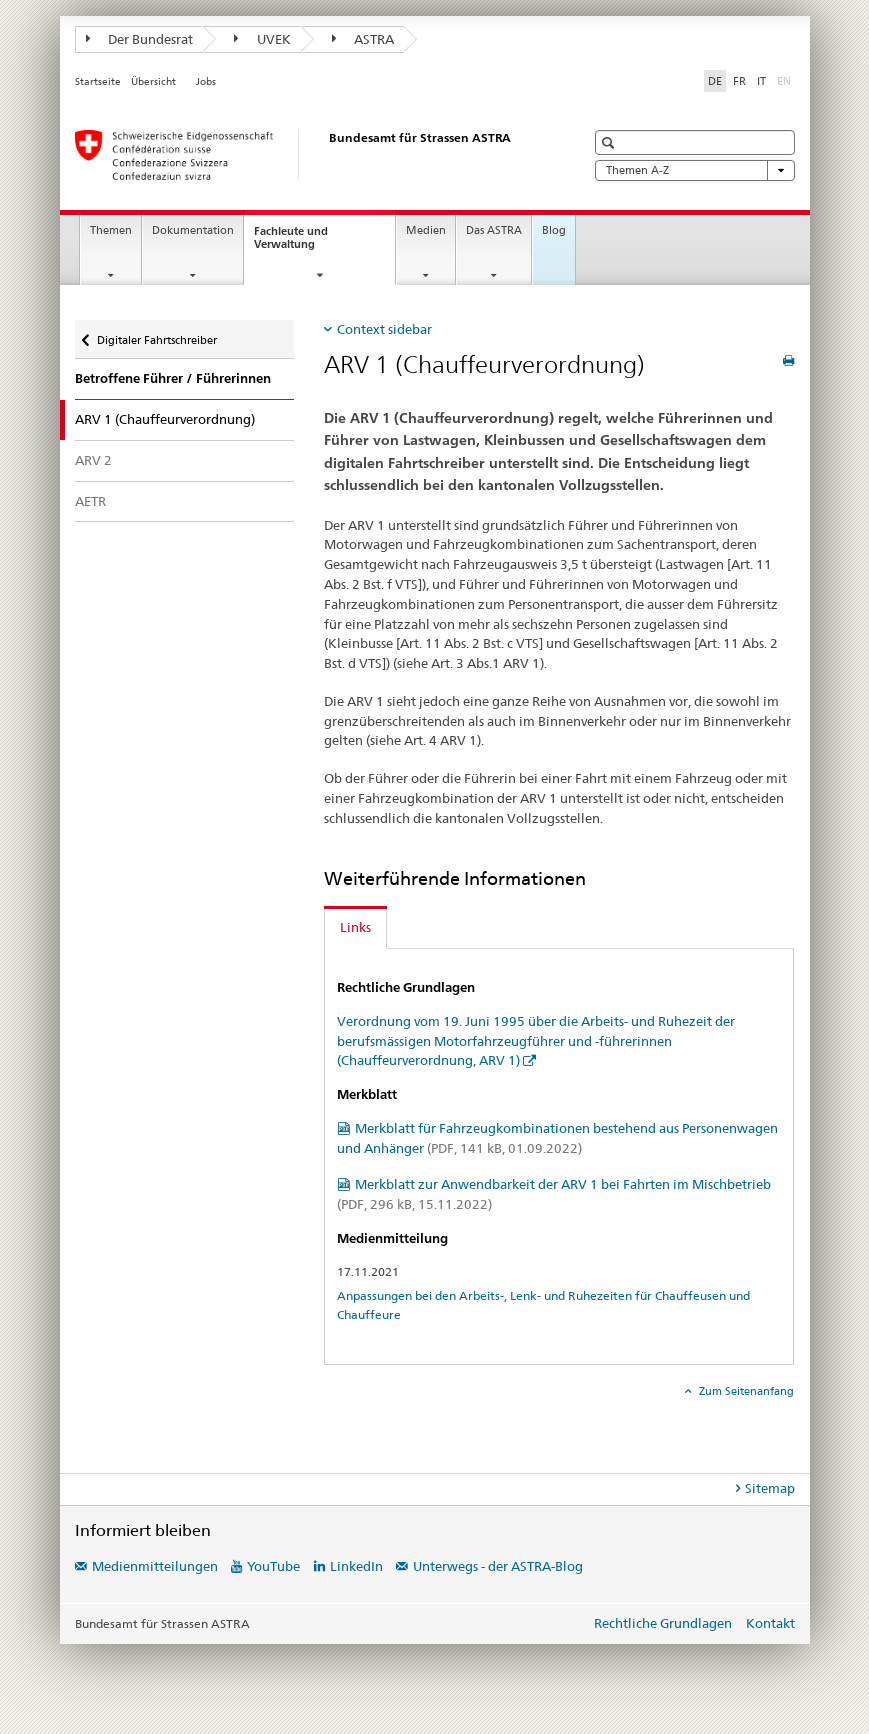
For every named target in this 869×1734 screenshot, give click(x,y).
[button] (610, 142)
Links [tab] (355, 927)
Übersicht (153, 81)
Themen (111, 230)
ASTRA (363, 39)
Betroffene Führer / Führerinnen (173, 378)
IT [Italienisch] (761, 81)
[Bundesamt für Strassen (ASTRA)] (310, 155)
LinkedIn (356, 1566)
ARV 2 (93, 460)
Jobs (206, 81)
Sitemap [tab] (770, 1488)
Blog (554, 230)
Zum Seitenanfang (745, 1391)
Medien (426, 230)
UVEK (262, 39)
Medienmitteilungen (155, 1566)
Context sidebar (384, 329)
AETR (90, 501)
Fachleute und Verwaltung (302, 243)
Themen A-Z (695, 170)
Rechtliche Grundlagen (663, 1623)
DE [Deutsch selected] (715, 81)
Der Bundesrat (140, 39)
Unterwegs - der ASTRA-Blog (498, 1566)
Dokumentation (193, 230)
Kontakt (770, 1623)
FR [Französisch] (739, 81)
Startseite (98, 81)
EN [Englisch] (786, 80)
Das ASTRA (494, 230)
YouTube (273, 1566)
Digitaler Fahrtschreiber (156, 335)
